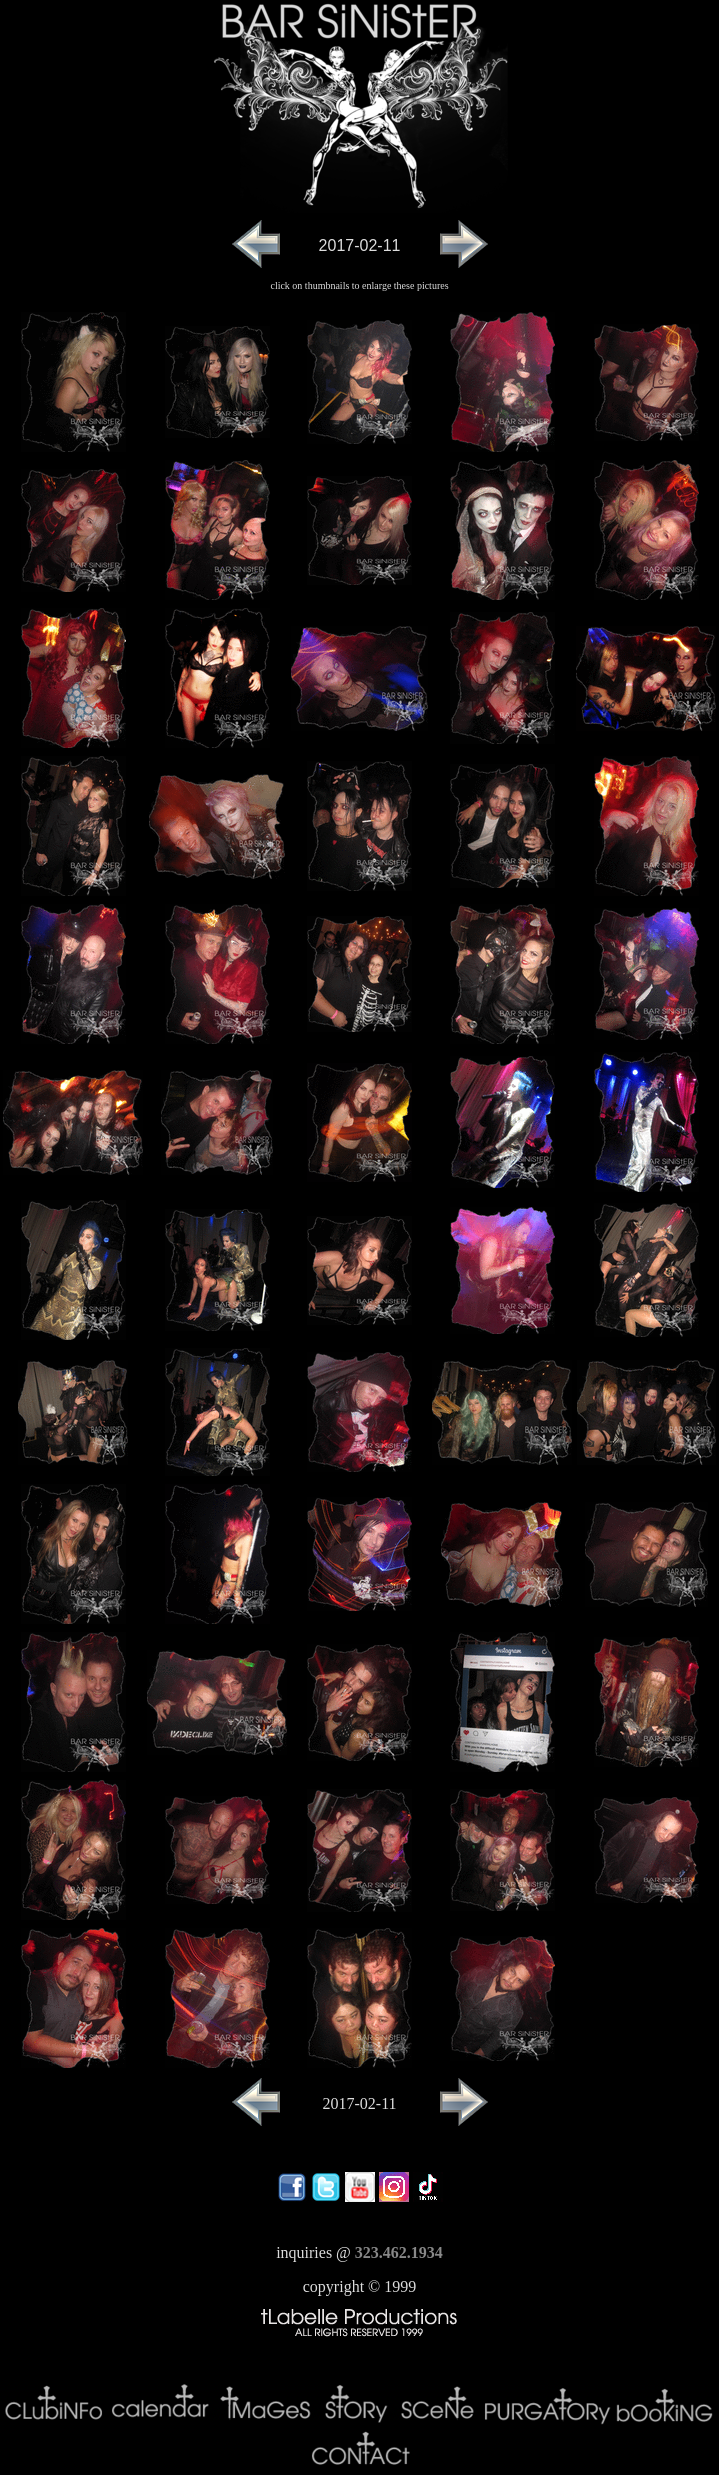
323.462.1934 (399, 2252)
